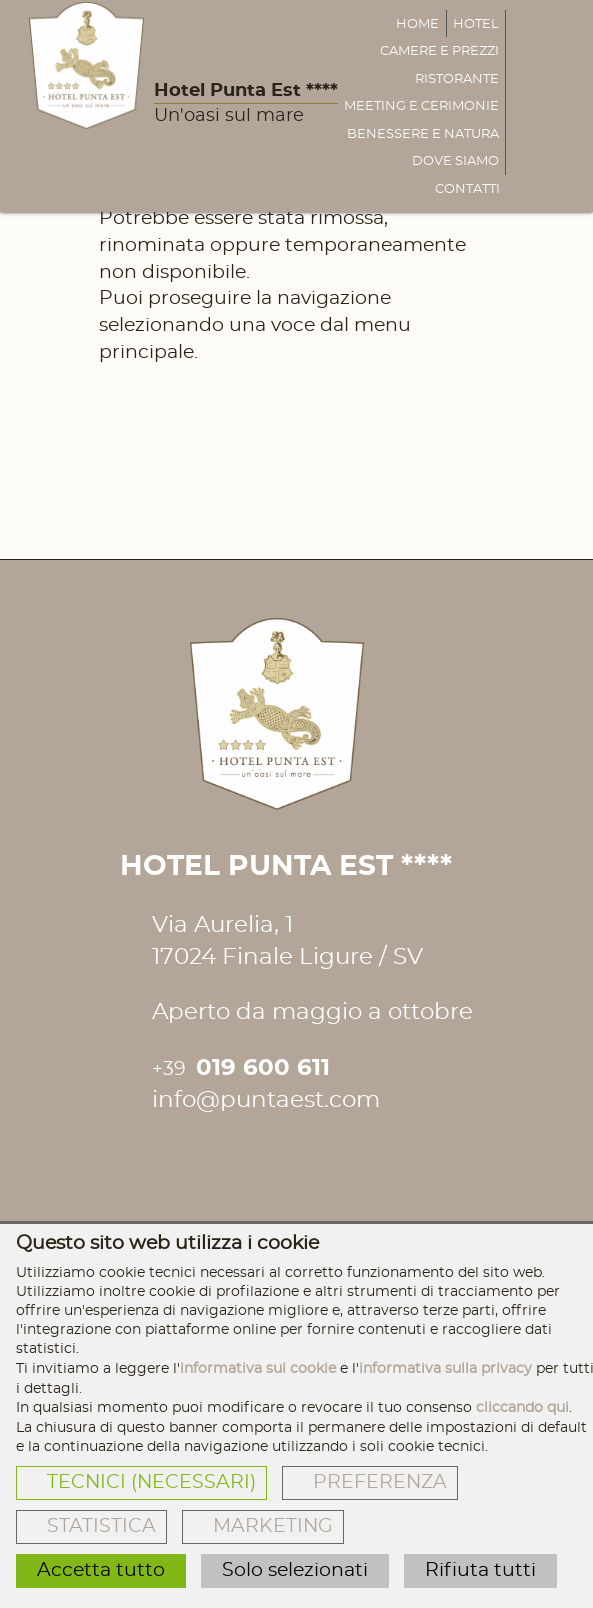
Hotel (476, 24)
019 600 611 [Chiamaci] (241, 1068)
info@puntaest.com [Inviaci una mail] (266, 1100)
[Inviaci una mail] (567, 105)
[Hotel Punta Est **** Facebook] (166, 1154)
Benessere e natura (423, 134)
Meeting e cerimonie (421, 106)
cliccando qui (522, 1407)
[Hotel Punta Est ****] (86, 65)
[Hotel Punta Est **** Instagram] (208, 1154)
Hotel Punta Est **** (246, 91)
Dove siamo (455, 161)
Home (417, 24)
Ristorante (457, 79)
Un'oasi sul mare (229, 116)
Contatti (467, 189)
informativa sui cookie (258, 1368)
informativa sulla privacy (445, 1368)
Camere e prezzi (439, 51)
